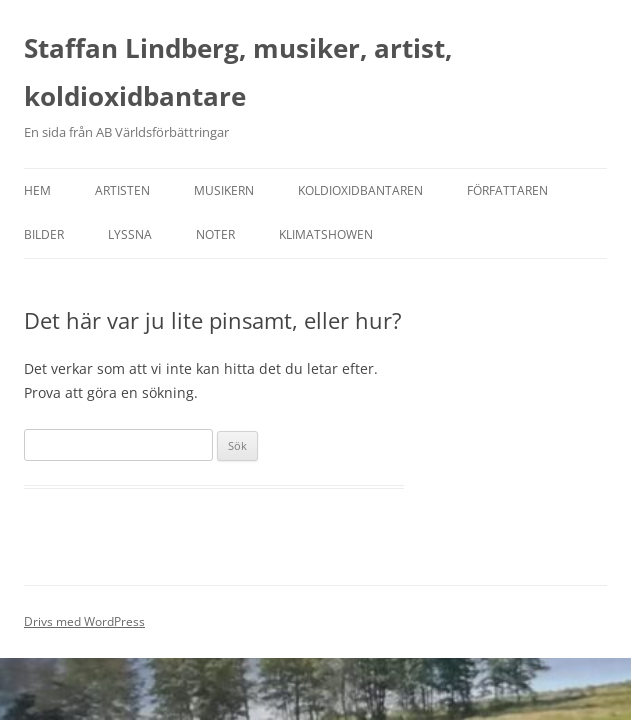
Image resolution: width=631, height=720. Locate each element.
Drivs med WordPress (84, 621)
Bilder (44, 234)
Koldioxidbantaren (360, 190)
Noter (215, 234)
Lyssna (130, 234)
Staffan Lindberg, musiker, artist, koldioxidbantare (238, 72)
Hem (37, 190)
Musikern (224, 190)
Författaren (507, 190)
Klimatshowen (326, 234)
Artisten (122, 190)
